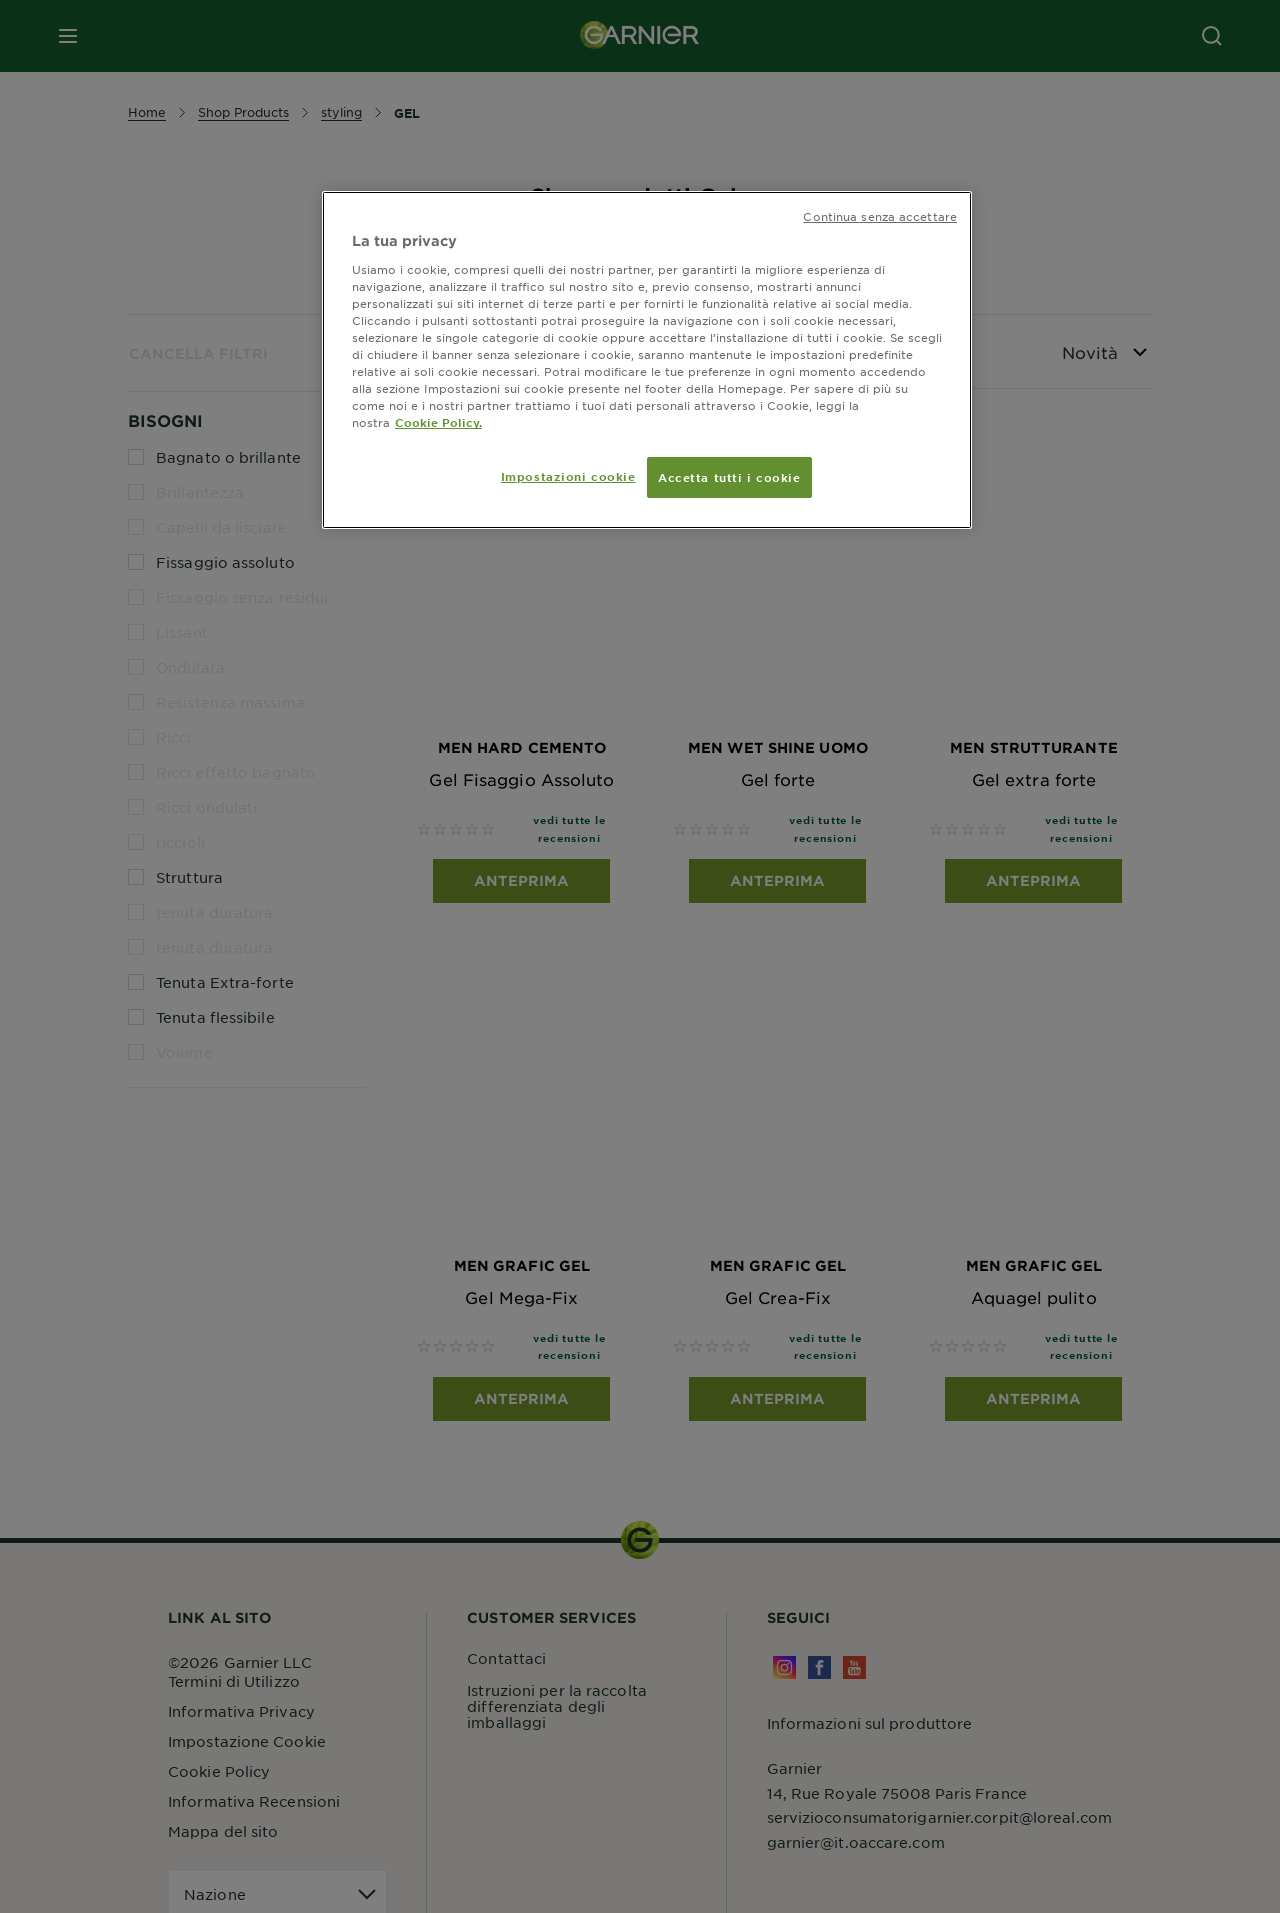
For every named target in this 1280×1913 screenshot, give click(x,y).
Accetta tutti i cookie (729, 477)
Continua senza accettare (880, 216)
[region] (647, 360)
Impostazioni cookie (568, 476)
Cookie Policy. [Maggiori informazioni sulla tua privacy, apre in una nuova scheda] (438, 422)
